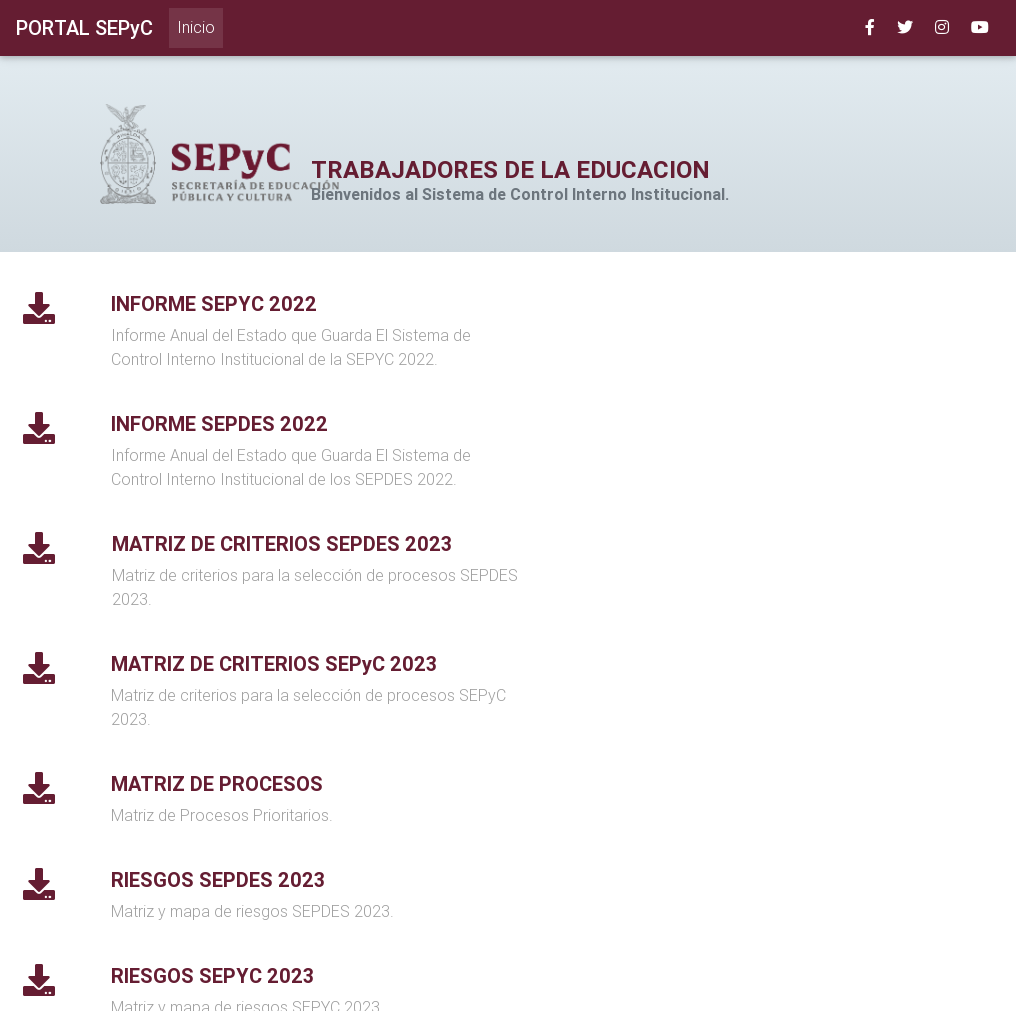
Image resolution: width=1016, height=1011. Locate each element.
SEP (431, 984)
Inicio (200, 26)
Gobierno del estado (528, 984)
